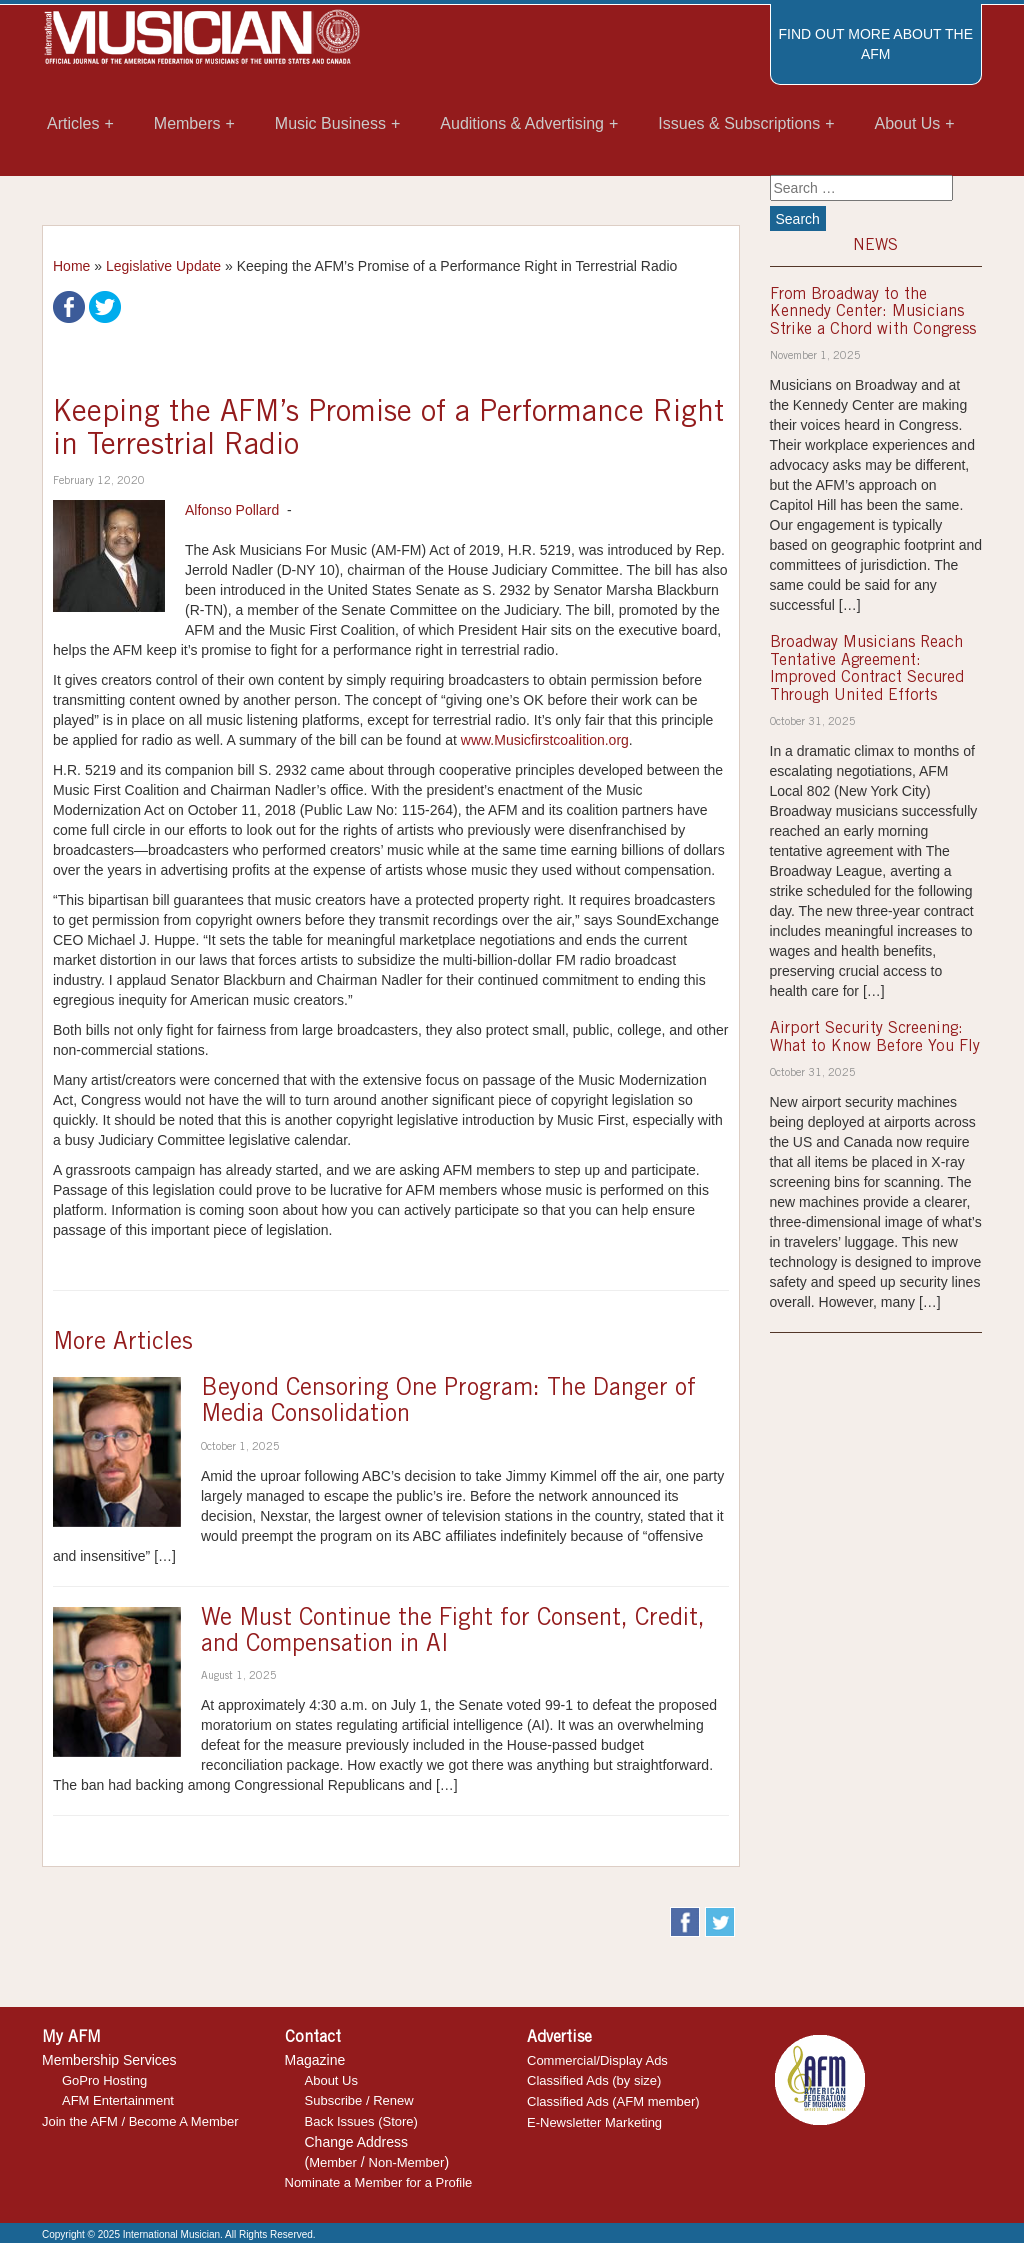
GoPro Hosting (104, 2080)
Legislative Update (163, 266)
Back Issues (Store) (361, 2121)
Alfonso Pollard (232, 510)
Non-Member (407, 2162)
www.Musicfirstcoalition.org (545, 740)
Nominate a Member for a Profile (379, 2182)
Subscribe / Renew (359, 2100)
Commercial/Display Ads (597, 2060)
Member (333, 2162)
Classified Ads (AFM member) (613, 2101)
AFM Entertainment (118, 2100)
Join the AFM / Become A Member (140, 2121)
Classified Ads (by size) (594, 2080)
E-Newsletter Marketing (594, 2122)
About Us (331, 2080)
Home (71, 266)
